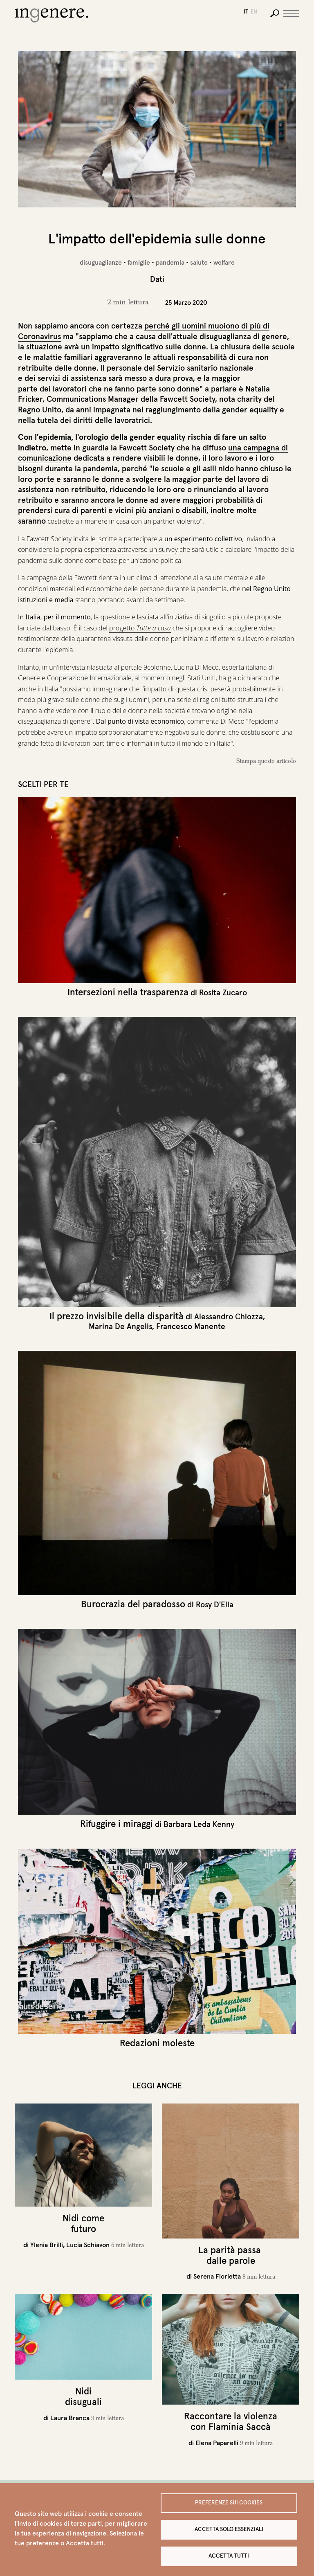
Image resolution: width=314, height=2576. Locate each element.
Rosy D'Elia (214, 1604)
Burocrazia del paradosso (133, 1604)
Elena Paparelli (216, 2443)
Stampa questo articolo (266, 761)
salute (199, 262)
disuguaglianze (101, 262)
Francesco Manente (190, 1326)
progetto (139, 627)
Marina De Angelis (120, 1326)
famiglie (139, 262)
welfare (224, 262)
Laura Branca (70, 2418)
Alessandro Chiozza (228, 1316)
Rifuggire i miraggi (116, 1823)
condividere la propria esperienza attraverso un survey (98, 549)
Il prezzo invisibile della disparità (116, 1316)
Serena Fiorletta (217, 2276)
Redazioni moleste (157, 2043)
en (254, 11)
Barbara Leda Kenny (199, 1824)
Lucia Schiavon (88, 2245)
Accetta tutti (229, 2555)
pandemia (170, 262)
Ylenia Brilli (46, 2245)
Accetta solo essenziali (229, 2529)
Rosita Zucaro (223, 992)
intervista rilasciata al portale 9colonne (114, 667)
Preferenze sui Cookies (228, 2502)
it (246, 11)
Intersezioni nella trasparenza (127, 992)
